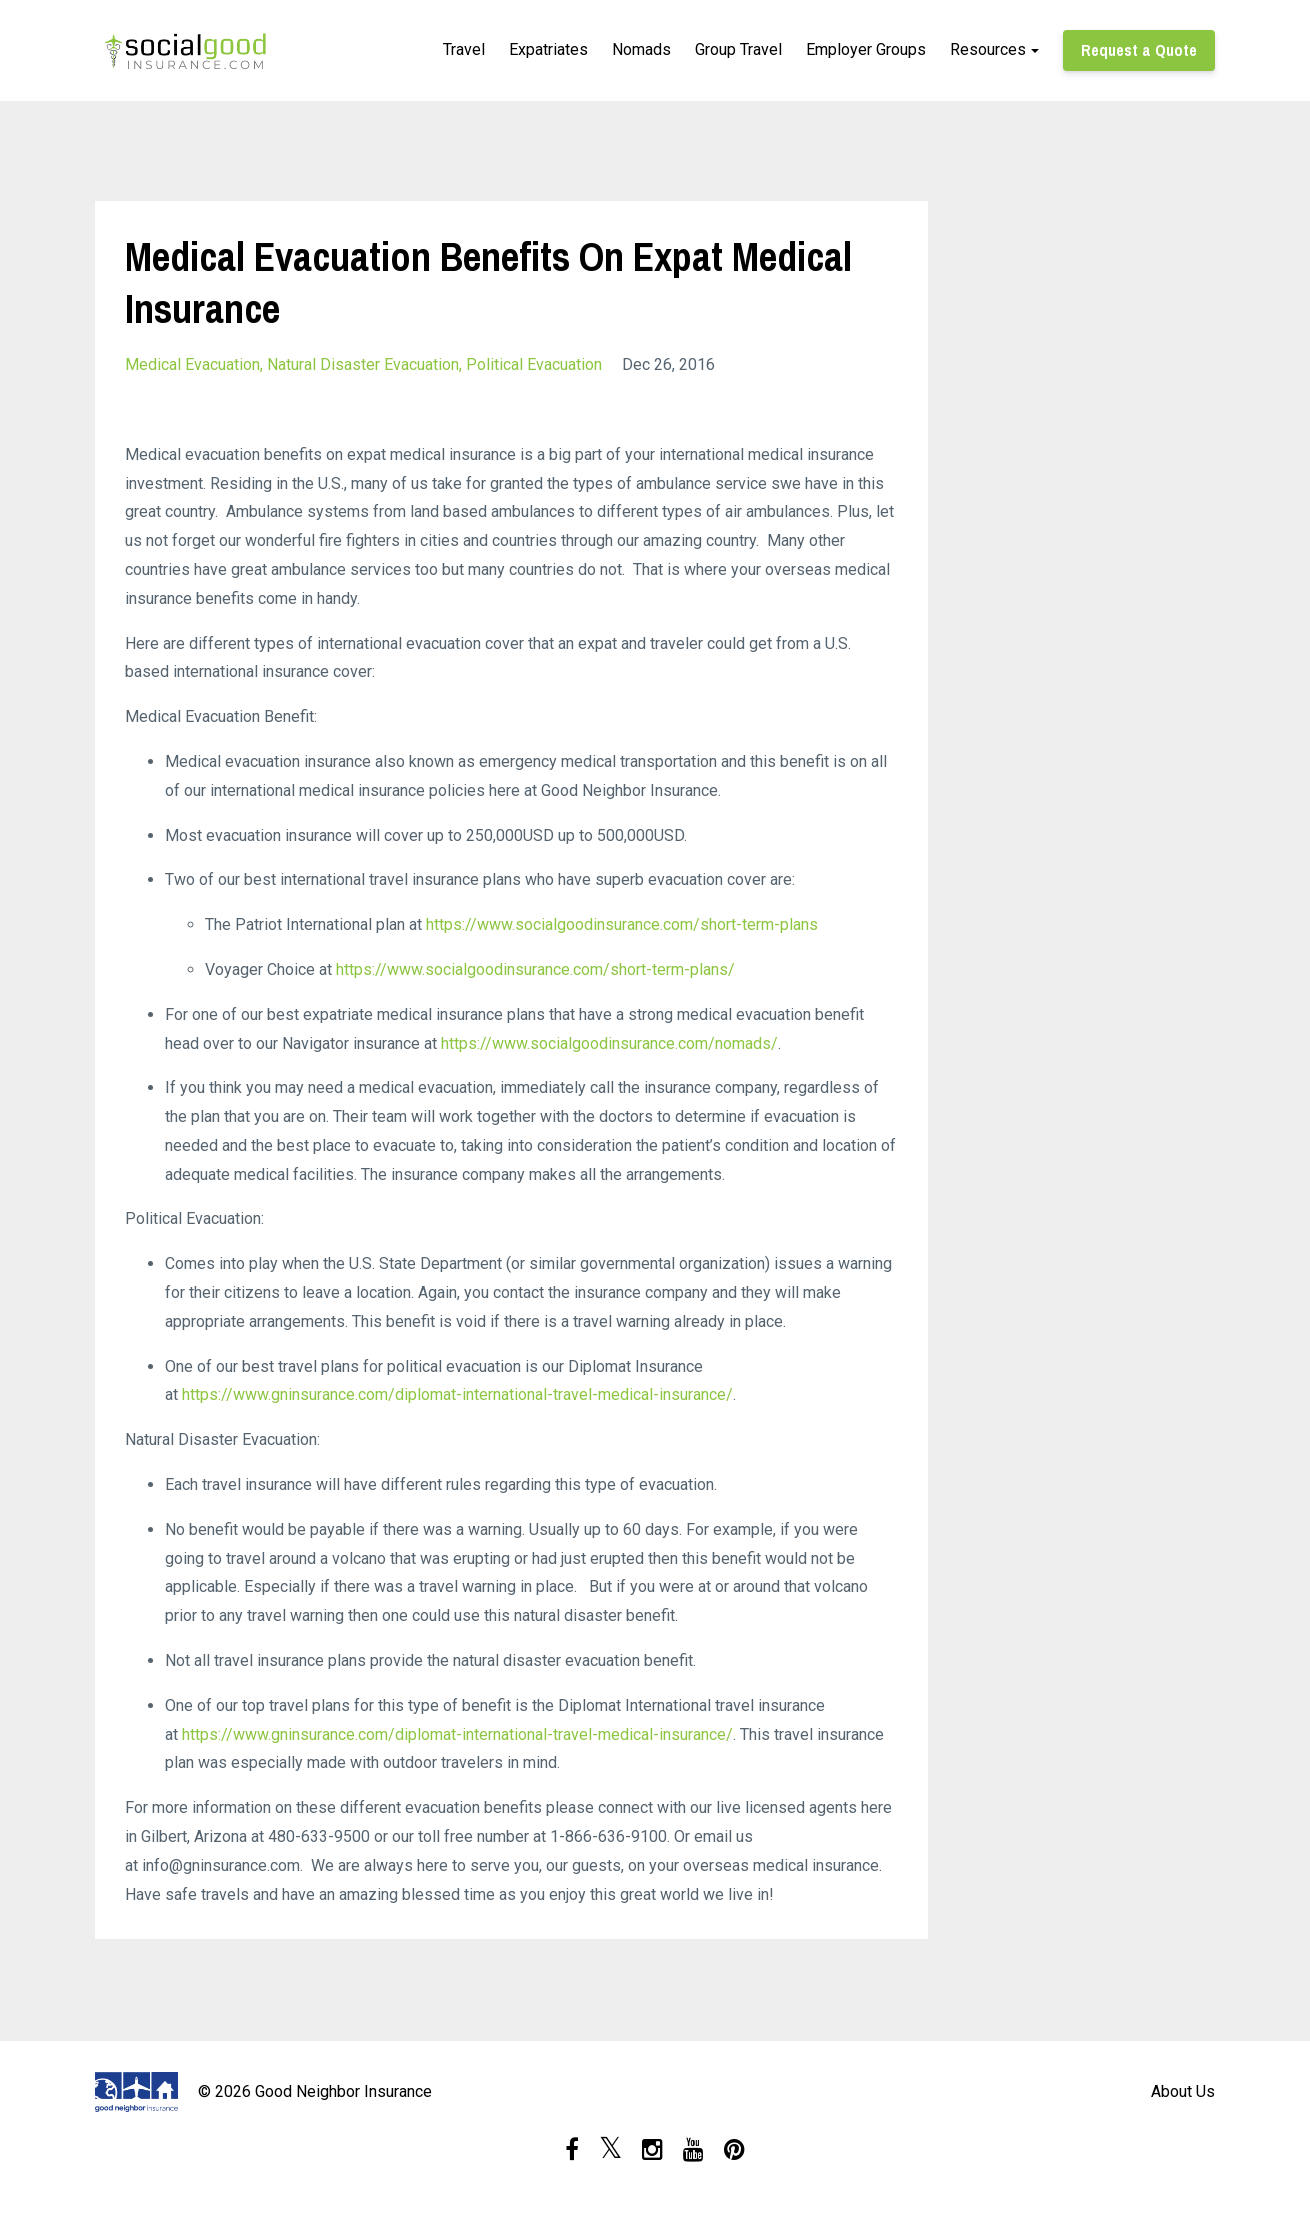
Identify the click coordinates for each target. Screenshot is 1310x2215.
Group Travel (738, 49)
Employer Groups (866, 49)
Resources (988, 49)
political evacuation (534, 364)
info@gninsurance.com (221, 1865)
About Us (1183, 2091)
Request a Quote (1139, 50)
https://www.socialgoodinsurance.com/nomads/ (609, 1043)
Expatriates (548, 49)
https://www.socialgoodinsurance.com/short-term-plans (622, 924)
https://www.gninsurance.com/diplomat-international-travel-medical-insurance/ (457, 1394)
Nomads (641, 49)
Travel (464, 49)
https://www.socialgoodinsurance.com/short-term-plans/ (535, 969)
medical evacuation (192, 364)
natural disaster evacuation (363, 364)
